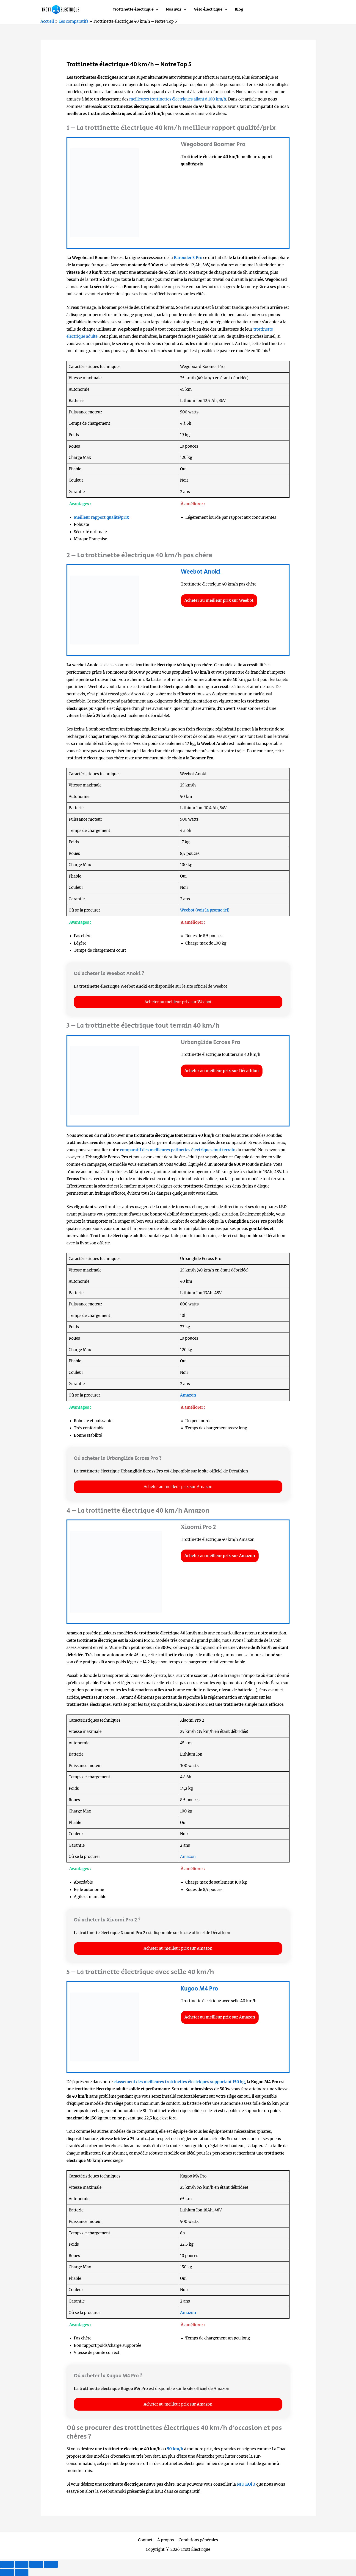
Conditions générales (197, 2540)
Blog (239, 9)
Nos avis (176, 9)
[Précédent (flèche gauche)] (7, 2572)
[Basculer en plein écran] (21, 2564)
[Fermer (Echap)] (51, 2564)
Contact (146, 2540)
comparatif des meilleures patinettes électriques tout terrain (178, 1149)
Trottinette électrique (135, 9)
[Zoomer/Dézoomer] (7, 2564)
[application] (156, 9)
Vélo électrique (210, 9)
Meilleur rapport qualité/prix (101, 517)
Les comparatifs (73, 21)
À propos (165, 2540)
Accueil (47, 21)
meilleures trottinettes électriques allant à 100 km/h (177, 99)
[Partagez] (36, 2564)
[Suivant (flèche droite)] (21, 2572)
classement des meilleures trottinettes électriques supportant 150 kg (179, 2081)
